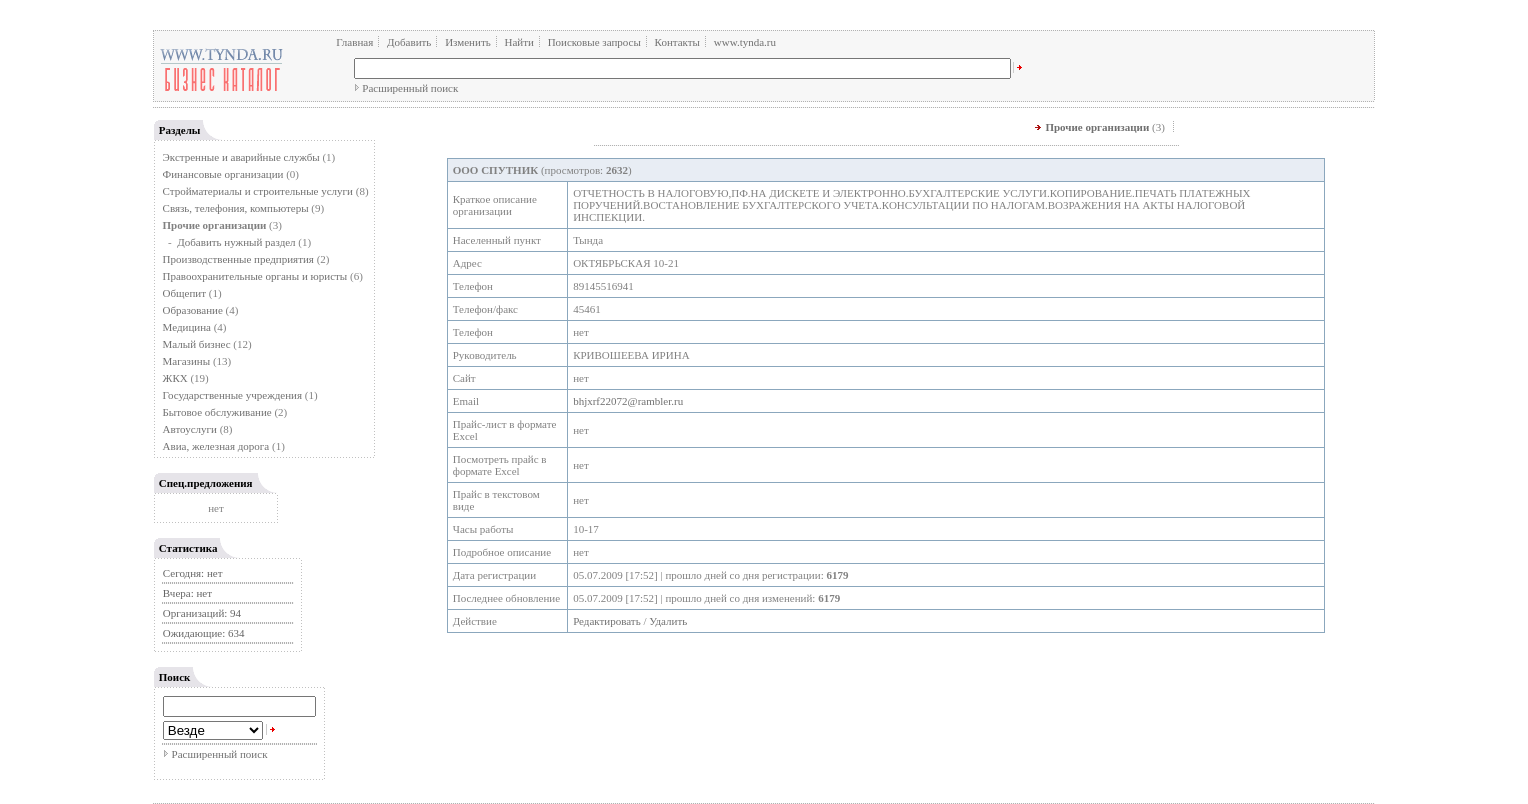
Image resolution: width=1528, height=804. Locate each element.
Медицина (187, 327)
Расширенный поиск (410, 88)
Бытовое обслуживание (217, 412)
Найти (518, 42)
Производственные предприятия (238, 259)
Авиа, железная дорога (216, 446)
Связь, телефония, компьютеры (237, 208)
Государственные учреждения (233, 395)
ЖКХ (175, 378)
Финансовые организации (223, 174)
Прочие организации (1097, 127)
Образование (193, 310)
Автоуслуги (190, 429)
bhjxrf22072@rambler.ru (628, 401)
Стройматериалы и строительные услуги (258, 191)
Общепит (184, 293)
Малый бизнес (197, 344)
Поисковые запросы (594, 42)
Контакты (677, 42)
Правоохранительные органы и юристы (255, 276)
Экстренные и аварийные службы (241, 157)
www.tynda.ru (745, 42)
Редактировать (607, 621)
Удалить (668, 621)
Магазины (187, 361)
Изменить (468, 42)
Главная (354, 42)
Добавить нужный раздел (236, 242)
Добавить (409, 42)
